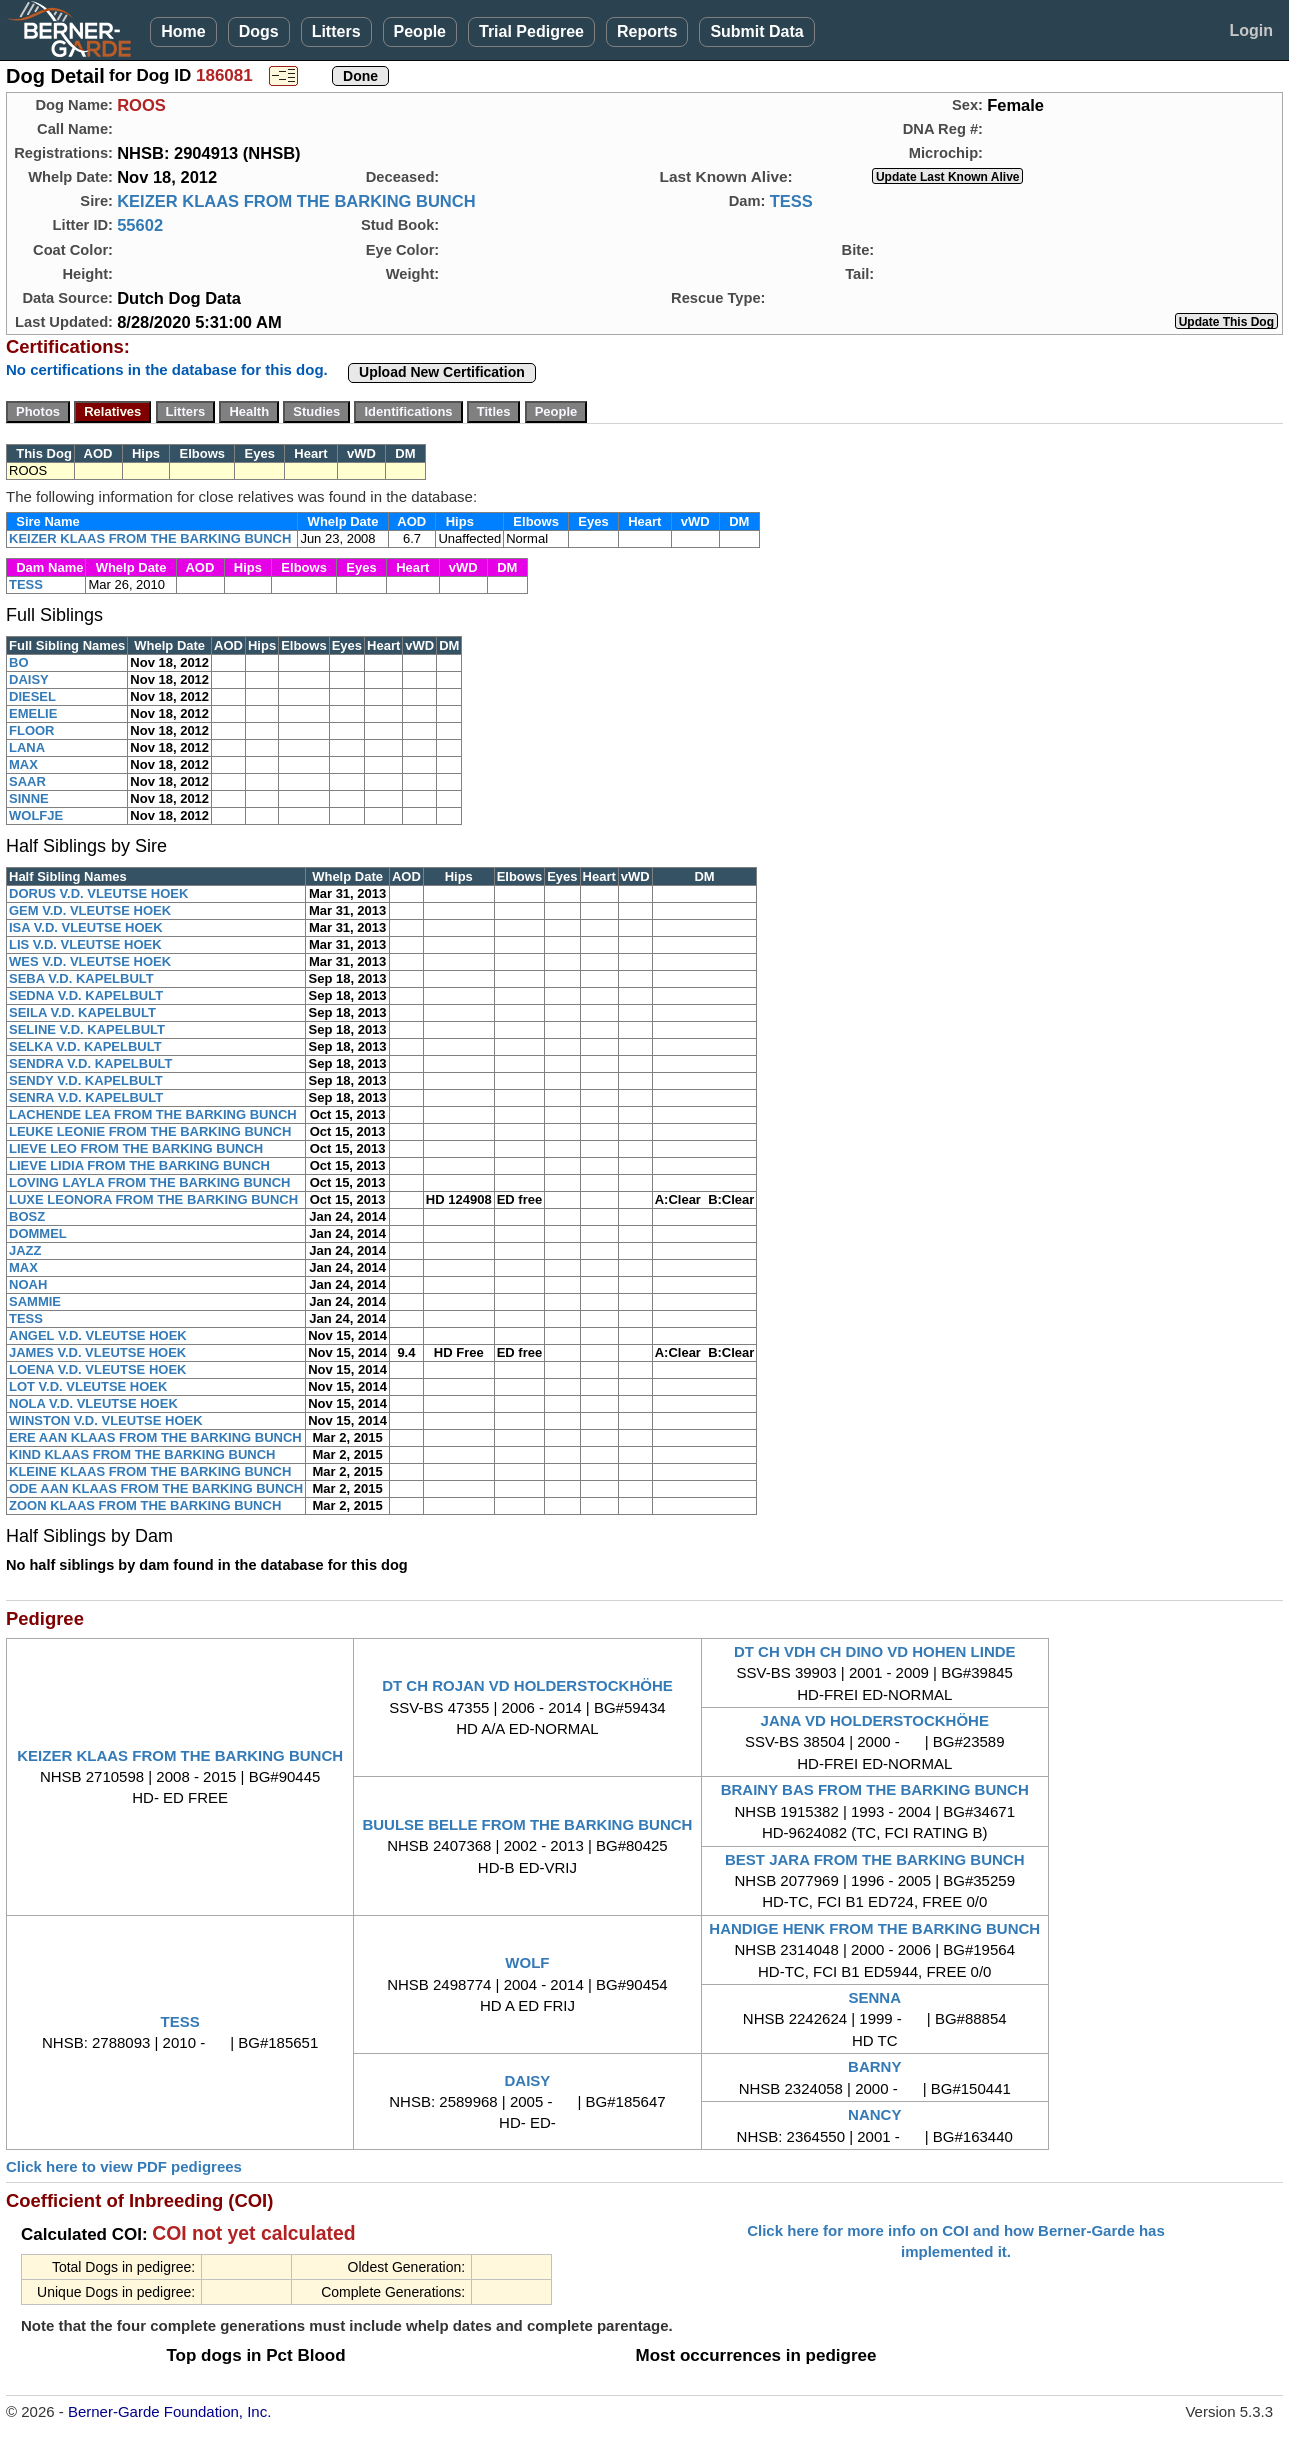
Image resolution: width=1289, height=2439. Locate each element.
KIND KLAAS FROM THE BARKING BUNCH (142, 1454)
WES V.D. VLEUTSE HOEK (90, 961)
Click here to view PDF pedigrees (124, 2166)
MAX (23, 764)
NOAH (28, 1284)
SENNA (874, 1997)
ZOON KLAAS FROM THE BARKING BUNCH (145, 1505)
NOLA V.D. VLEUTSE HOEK (93, 1403)
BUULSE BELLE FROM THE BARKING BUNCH (527, 1824)
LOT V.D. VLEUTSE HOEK (88, 1386)
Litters (336, 31)
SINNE (29, 798)
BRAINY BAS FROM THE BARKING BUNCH (875, 1789)
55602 (140, 225)
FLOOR (32, 730)
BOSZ (27, 1216)
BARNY (874, 2066)
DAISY (29, 679)
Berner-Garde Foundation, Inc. (169, 2411)
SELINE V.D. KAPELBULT (87, 1029)
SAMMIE (35, 1301)
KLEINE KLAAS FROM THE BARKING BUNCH (150, 1471)
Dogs (259, 31)
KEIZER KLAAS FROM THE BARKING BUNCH (296, 201)
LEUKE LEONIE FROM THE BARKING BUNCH (150, 1131)
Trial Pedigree (531, 31)
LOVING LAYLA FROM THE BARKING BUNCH (149, 1182)
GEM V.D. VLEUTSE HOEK (90, 910)
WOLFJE (36, 815)
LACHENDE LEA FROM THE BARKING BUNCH (153, 1114)
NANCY (874, 2114)
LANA (27, 747)
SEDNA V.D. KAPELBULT (86, 995)
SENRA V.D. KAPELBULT (86, 1097)
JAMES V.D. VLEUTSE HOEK (97, 1352)
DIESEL (32, 696)
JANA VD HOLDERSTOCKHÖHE (875, 1720)
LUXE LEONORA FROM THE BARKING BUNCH (153, 1199)
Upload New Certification (442, 372)
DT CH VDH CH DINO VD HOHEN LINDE (875, 1651)
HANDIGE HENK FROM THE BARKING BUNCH (874, 1928)
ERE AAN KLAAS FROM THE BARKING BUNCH (155, 1437)
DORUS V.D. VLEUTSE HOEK (98, 893)
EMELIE (33, 713)
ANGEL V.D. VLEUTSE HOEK (98, 1335)
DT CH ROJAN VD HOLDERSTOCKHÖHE (527, 1685)
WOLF (527, 1962)
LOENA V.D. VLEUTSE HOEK (97, 1369)
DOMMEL (38, 1233)
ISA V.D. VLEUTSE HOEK (86, 927)
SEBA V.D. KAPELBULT (81, 978)
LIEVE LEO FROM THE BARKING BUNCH (136, 1148)
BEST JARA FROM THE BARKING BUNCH (874, 1859)
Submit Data (756, 31)
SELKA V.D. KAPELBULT (85, 1046)
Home (183, 31)
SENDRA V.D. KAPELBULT (90, 1063)
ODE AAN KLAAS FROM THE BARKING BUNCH (156, 1488)
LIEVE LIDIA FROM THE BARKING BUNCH (139, 1165)
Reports (647, 31)
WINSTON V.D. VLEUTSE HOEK (106, 1420)
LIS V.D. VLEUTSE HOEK (85, 944)
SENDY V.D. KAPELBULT (86, 1080)
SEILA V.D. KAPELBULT (82, 1012)
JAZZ (25, 1250)
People (420, 31)
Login (1251, 30)
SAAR (27, 781)
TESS (791, 201)
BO (19, 662)
